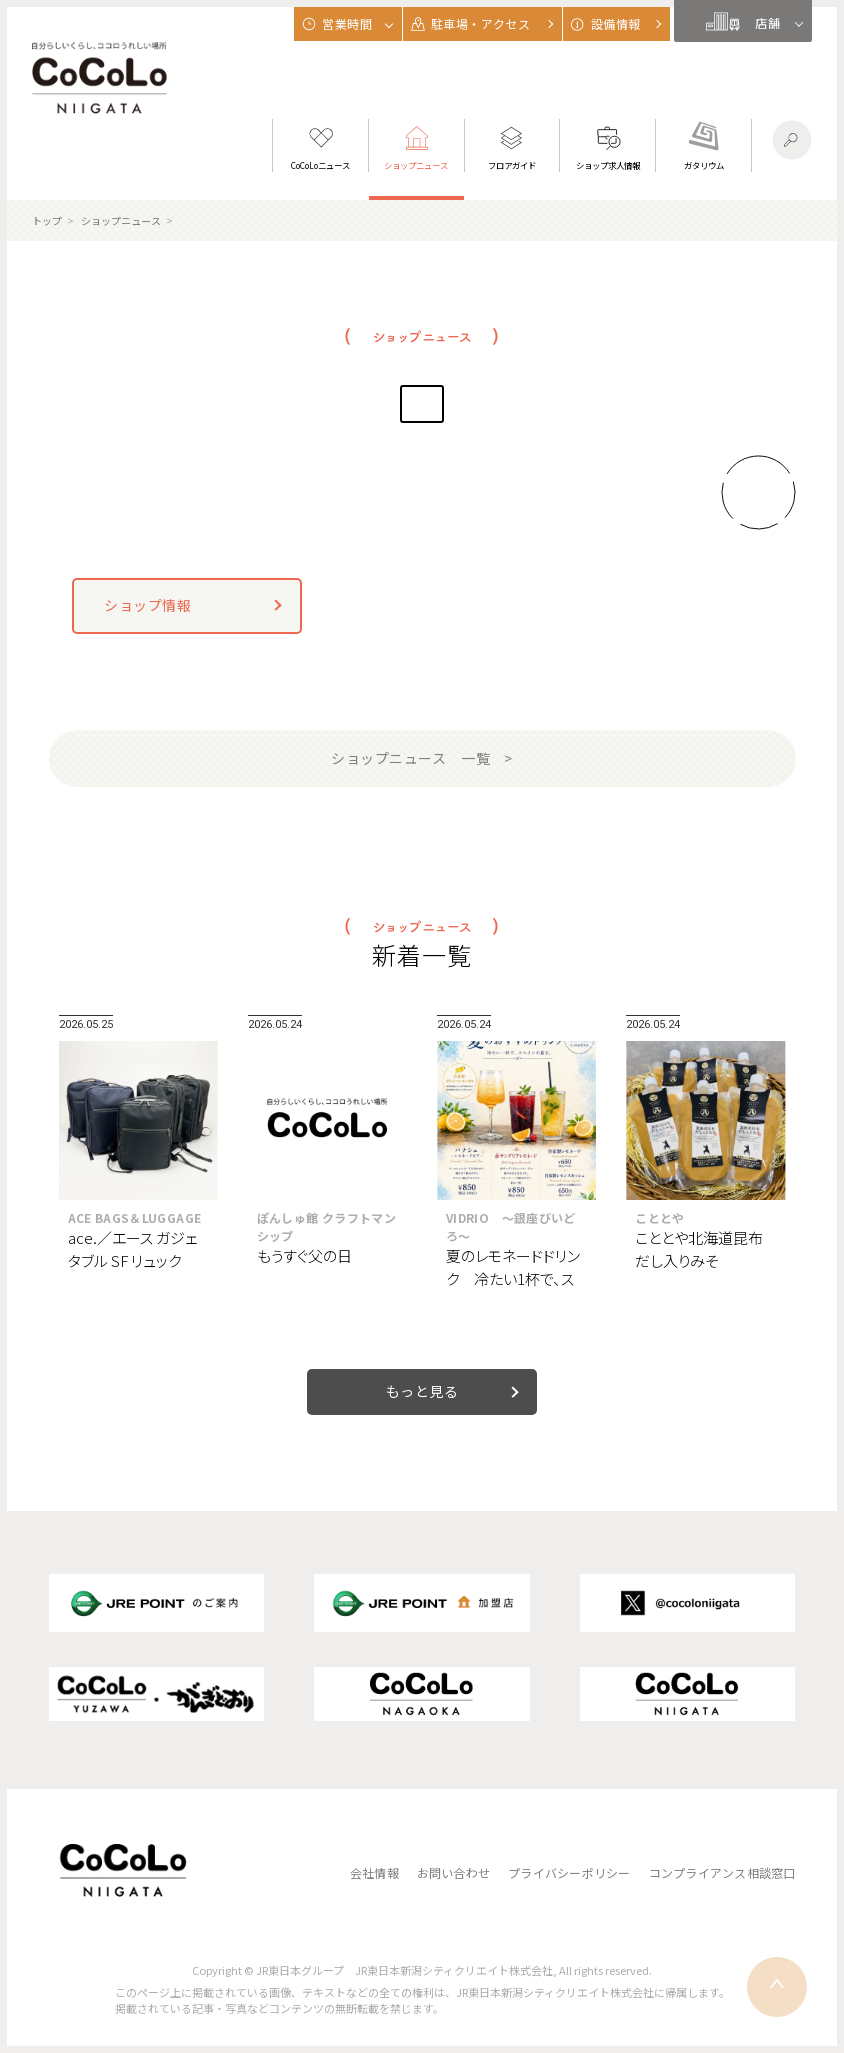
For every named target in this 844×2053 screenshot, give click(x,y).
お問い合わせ (453, 1872)
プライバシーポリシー (569, 1872)
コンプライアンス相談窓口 (722, 1872)
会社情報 (374, 1872)
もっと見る (422, 1391)
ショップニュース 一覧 (410, 758)
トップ (47, 220)
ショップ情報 (147, 605)
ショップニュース (121, 220)
